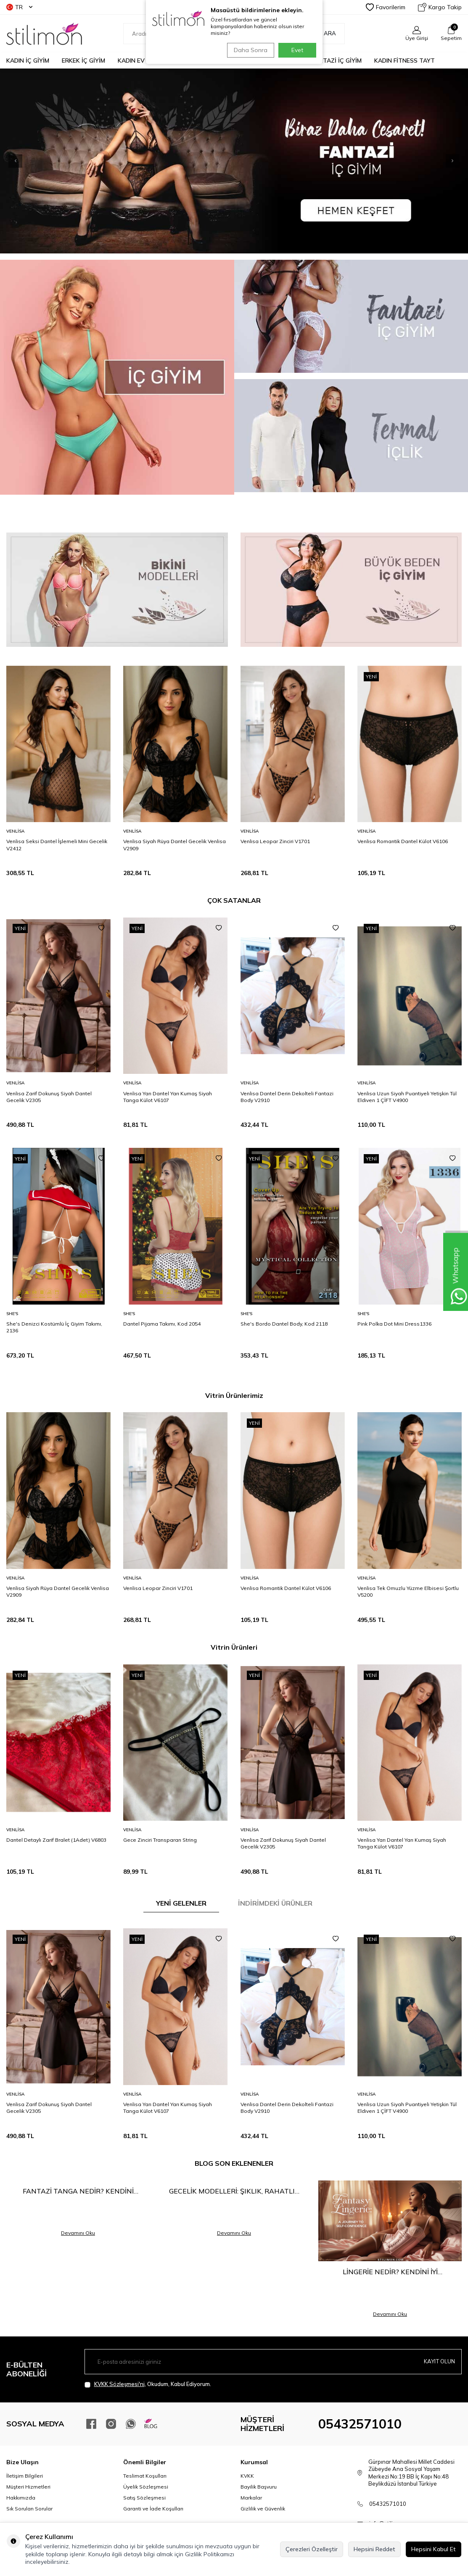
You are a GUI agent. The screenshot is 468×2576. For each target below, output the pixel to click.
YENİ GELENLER (181, 1903)
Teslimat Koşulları (145, 2476)
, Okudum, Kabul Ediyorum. (148, 2384)
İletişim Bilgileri (24, 2476)
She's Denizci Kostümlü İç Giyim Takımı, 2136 (54, 1327)
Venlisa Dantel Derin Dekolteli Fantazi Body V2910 (287, 1096)
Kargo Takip (440, 7)
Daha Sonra (248, 50)
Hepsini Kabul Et (433, 2549)
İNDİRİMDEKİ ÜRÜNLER (275, 1903)
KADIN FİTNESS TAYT (404, 60)
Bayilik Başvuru (259, 2487)
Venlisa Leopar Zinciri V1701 (275, 841)
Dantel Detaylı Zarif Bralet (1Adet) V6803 (56, 1840)
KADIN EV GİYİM (140, 60)
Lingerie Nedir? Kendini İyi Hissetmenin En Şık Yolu (390, 2272)
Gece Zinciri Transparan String (160, 1840)
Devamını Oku (78, 2233)
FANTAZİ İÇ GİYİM (337, 60)
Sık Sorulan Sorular (29, 2508)
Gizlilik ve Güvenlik (263, 2508)
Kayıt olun (438, 2361)
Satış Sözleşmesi (144, 2497)
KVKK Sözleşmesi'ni (119, 2384)
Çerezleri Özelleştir (312, 2549)
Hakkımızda (20, 2497)
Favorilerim (385, 7)
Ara (325, 33)
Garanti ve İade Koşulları (153, 2508)
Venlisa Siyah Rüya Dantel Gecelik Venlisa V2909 (174, 844)
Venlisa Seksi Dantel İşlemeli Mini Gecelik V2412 (56, 844)
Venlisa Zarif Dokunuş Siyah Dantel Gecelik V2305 (49, 1096)
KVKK (247, 2476)
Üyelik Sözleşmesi (145, 2487)
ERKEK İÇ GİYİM (83, 60)
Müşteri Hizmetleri (28, 2487)
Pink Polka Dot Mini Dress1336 (394, 1324)
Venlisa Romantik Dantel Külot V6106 (402, 841)
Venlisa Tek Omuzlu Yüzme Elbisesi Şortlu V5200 (408, 1591)
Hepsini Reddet (374, 2549)
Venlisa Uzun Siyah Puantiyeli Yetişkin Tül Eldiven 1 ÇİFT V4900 (407, 1096)
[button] (436, 160)
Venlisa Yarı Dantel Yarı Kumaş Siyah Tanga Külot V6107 (167, 1096)
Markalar (251, 2497)
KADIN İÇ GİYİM (27, 60)
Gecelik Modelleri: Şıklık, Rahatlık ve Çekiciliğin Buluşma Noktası (234, 2191)
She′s (12, 1313)
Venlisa (15, 831)
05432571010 (360, 2424)
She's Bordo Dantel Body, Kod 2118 (284, 1324)
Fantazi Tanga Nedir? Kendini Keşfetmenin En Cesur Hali (78, 2191)
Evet (297, 50)
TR (19, 7)
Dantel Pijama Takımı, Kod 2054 (162, 1324)
